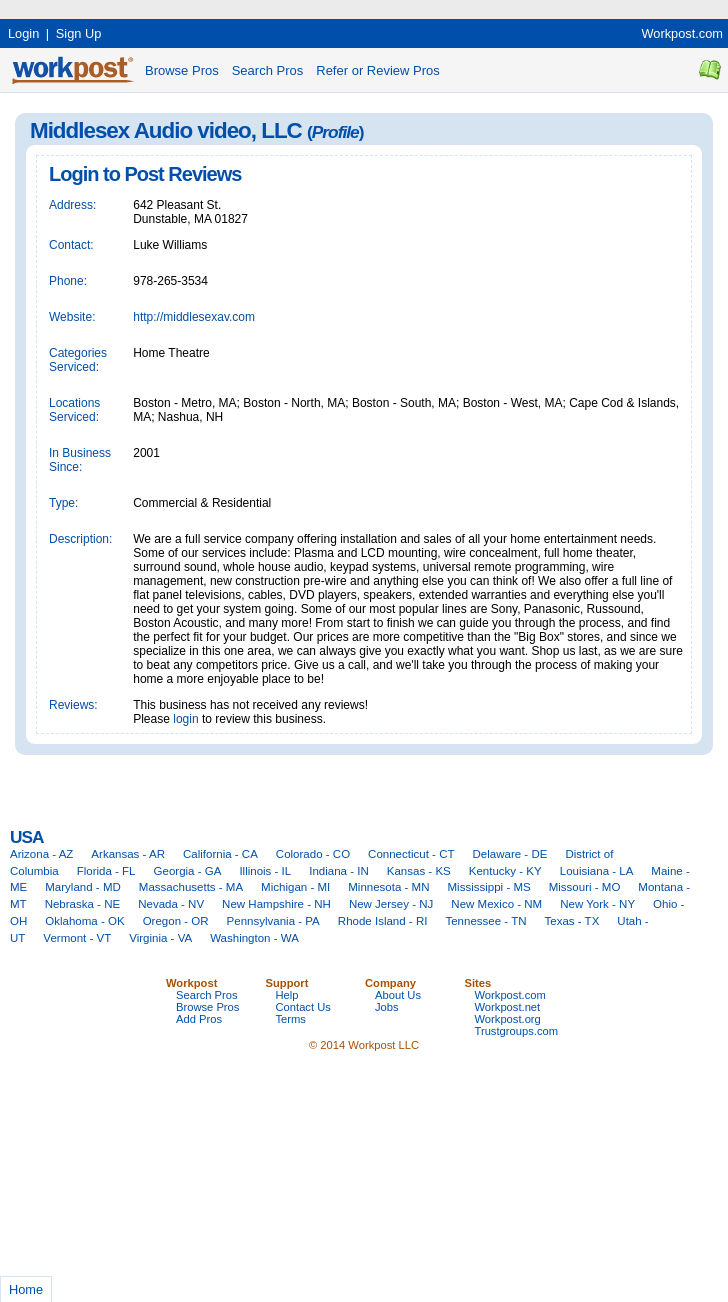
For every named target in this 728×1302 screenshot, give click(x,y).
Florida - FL (106, 871)
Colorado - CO (313, 854)
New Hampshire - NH (276, 904)
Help (287, 995)
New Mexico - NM (496, 904)
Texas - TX (572, 921)
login (185, 719)
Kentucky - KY (505, 871)
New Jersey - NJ (391, 904)
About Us (398, 995)
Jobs (387, 1007)
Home (26, 1289)
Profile (335, 132)
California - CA (220, 854)
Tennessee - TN (485, 921)
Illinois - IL (265, 871)
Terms (291, 1019)
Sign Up (79, 33)
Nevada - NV (171, 904)
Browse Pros (182, 70)
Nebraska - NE (83, 904)
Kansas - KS (419, 871)
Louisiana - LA (597, 871)
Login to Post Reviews (145, 174)
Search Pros (268, 70)
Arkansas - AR (128, 854)
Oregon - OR (176, 921)
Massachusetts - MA (191, 887)
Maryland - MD (83, 887)
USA (26, 837)
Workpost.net (508, 1007)
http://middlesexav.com (194, 317)
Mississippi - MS (489, 887)
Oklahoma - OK (84, 921)
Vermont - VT (77, 938)
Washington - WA (254, 938)
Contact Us (303, 1007)
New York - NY (597, 904)
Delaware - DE (510, 854)
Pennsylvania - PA (273, 921)
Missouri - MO (585, 887)
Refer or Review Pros (378, 70)
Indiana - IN (339, 871)
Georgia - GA (188, 871)
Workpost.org (508, 1019)
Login (23, 33)
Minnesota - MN (388, 887)
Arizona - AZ (41, 854)
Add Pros (199, 1019)
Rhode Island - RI (383, 921)
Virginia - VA (160, 938)
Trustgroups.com (517, 1031)
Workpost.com (682, 33)
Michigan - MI (295, 887)
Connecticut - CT (411, 854)
